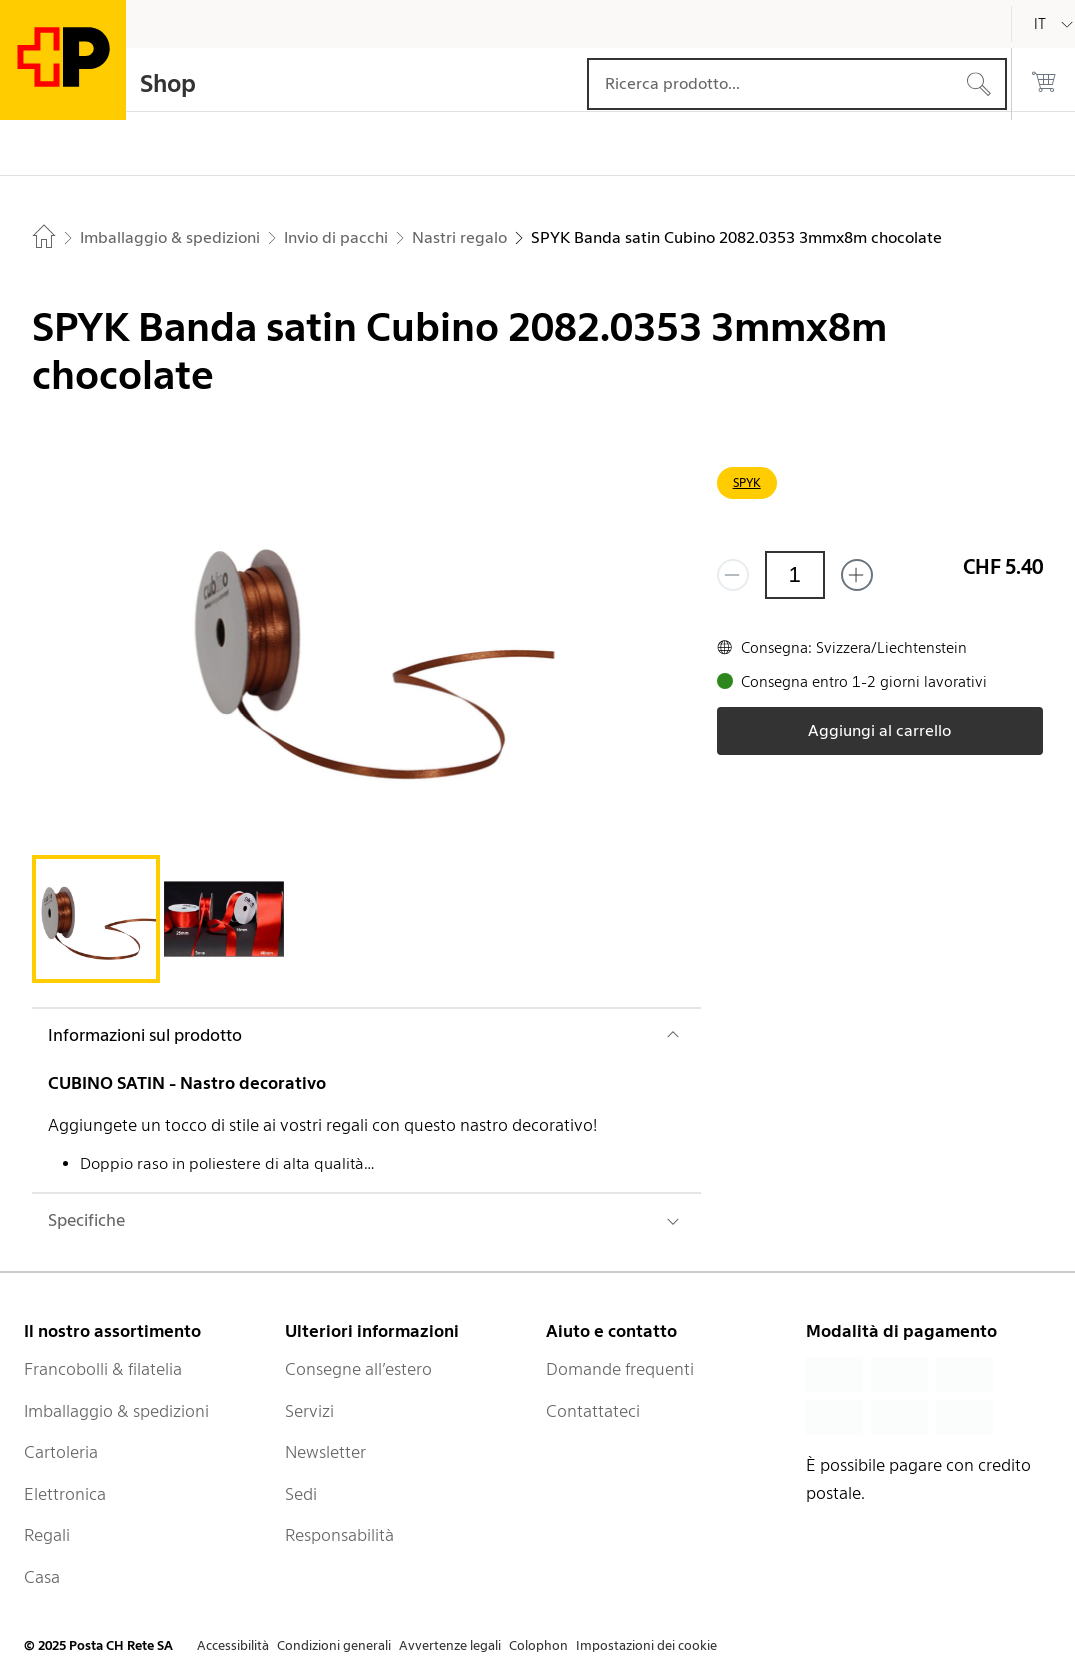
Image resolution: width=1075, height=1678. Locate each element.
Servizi (309, 1411)
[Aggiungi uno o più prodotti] (857, 575)
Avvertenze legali (450, 1645)
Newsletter (325, 1452)
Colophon (538, 1645)
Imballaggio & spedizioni (116, 1411)
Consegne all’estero (358, 1369)
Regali (47, 1535)
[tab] (96, 919)
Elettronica (65, 1494)
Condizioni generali (334, 1645)
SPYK (747, 482)
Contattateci (593, 1411)
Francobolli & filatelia (103, 1369)
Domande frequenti (620, 1369)
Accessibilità (233, 1645)
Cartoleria (61, 1452)
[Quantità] (795, 575)
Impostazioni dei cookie (646, 1645)
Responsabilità (339, 1535)
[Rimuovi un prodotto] (733, 575)
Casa (42, 1577)
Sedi (301, 1494)
